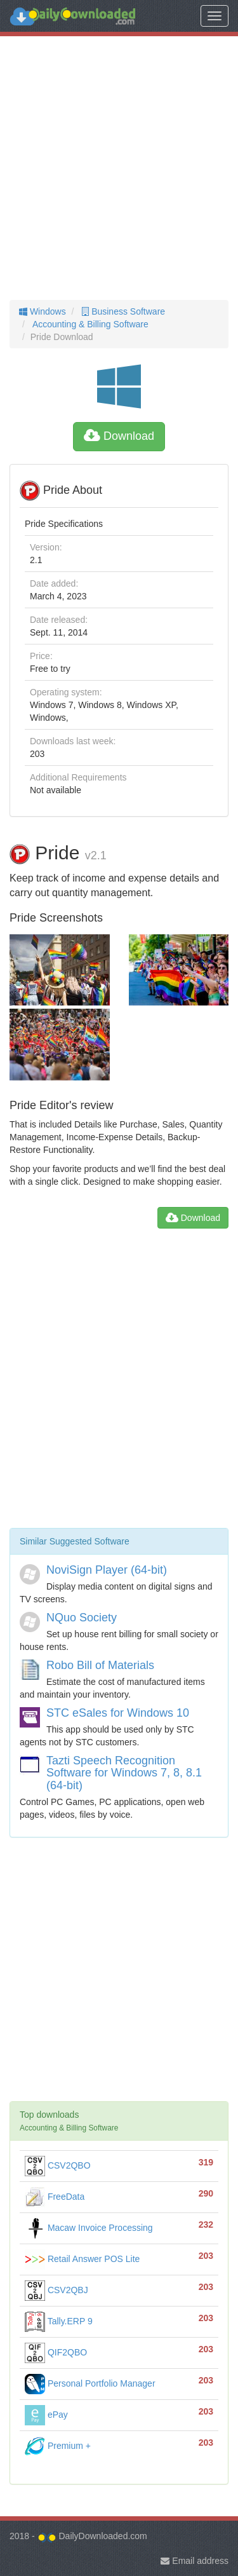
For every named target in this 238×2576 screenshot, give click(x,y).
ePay (46, 2414)
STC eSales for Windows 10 (117, 1713)
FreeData (54, 2196)
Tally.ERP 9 (59, 2321)
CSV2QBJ (56, 2290)
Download (119, 436)
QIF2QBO (56, 2352)
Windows (42, 311)
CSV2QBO (58, 2165)
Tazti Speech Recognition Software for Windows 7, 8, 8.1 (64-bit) (124, 1773)
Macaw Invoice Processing (89, 2228)
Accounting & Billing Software (89, 324)
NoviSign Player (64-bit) (106, 1570)
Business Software (122, 311)
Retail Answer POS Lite (82, 2259)
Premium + (58, 2446)
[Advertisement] (119, 168)
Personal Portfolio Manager (90, 2383)
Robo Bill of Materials (100, 1665)
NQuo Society (81, 1617)
